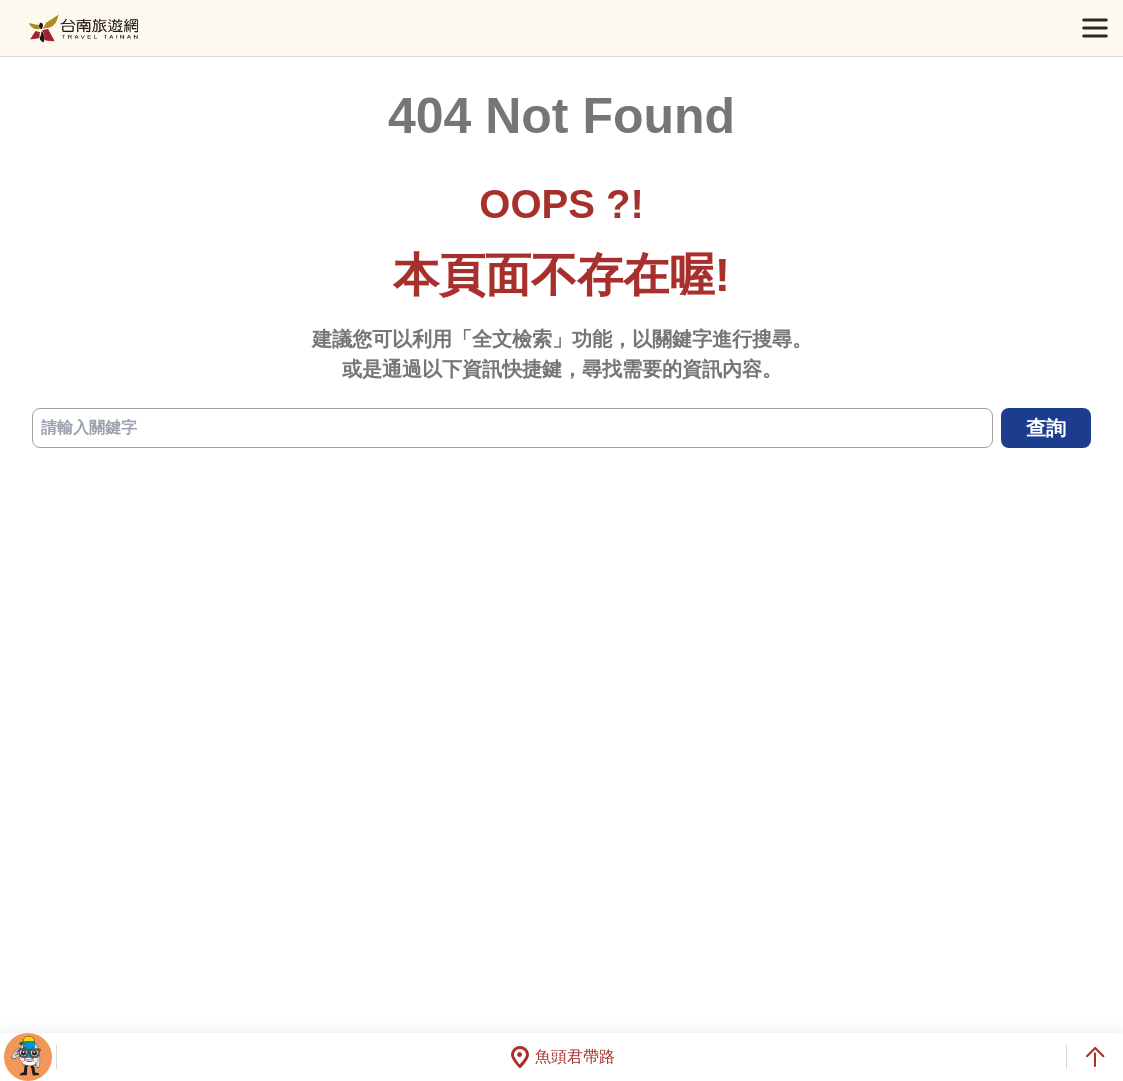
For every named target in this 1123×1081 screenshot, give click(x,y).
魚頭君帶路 (562, 1057)
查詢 (1046, 428)
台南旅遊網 (83, 28)
